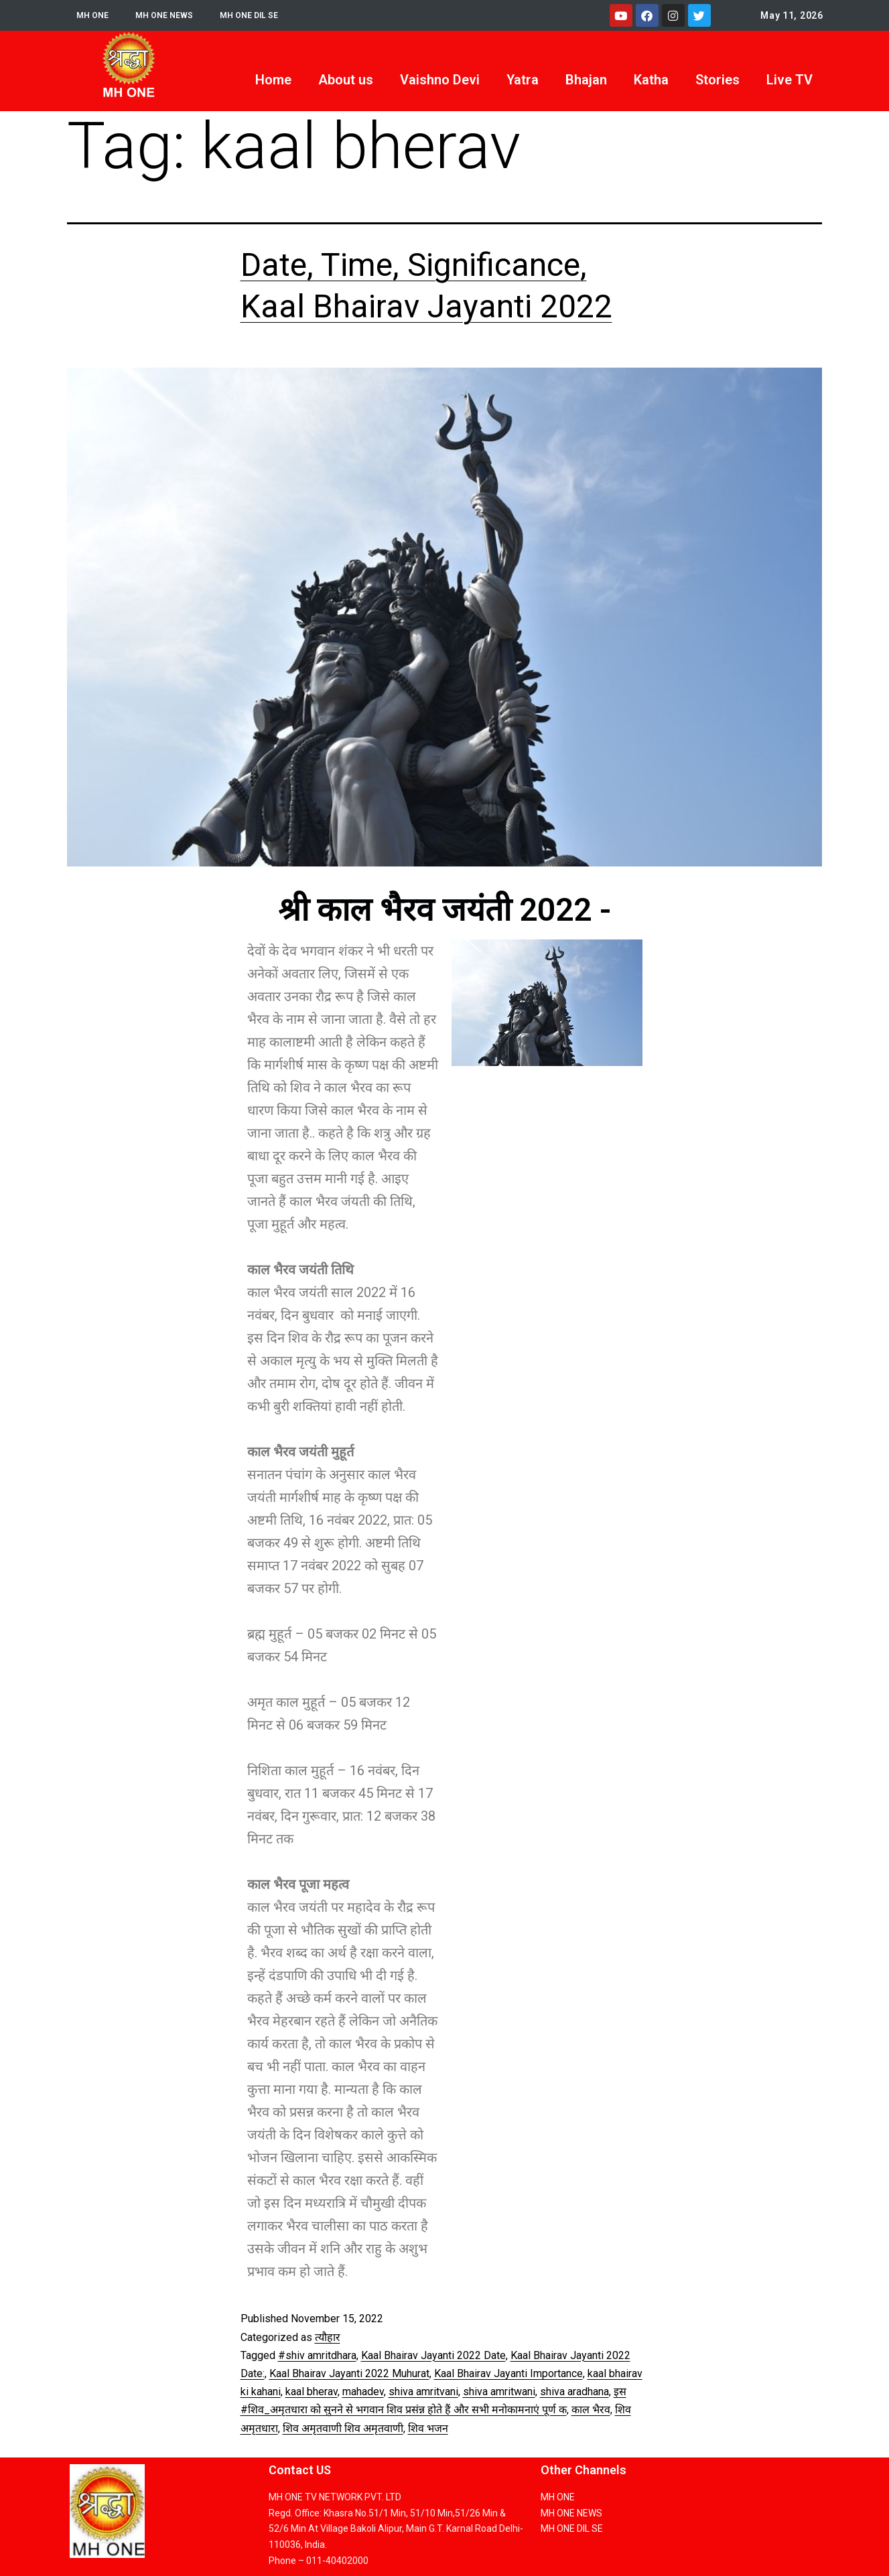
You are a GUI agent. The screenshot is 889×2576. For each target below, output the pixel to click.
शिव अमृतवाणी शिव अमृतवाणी (343, 2428)
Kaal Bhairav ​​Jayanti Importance (508, 2373)
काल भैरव (590, 2409)
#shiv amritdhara (317, 2355)
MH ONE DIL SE (261, 15)
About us (345, 80)
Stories (717, 80)
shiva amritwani (499, 2391)
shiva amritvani (423, 2391)
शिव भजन (428, 2428)
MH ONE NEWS (170, 15)
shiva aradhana (574, 2391)
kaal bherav (311, 2391)
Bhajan (586, 80)
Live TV (789, 80)
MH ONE (94, 15)
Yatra (522, 80)
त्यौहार (327, 2337)
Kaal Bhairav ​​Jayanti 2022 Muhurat (349, 2373)
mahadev (363, 2391)
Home (273, 80)
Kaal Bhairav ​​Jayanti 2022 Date (433, 2355)
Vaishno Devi (440, 80)
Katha (651, 80)
